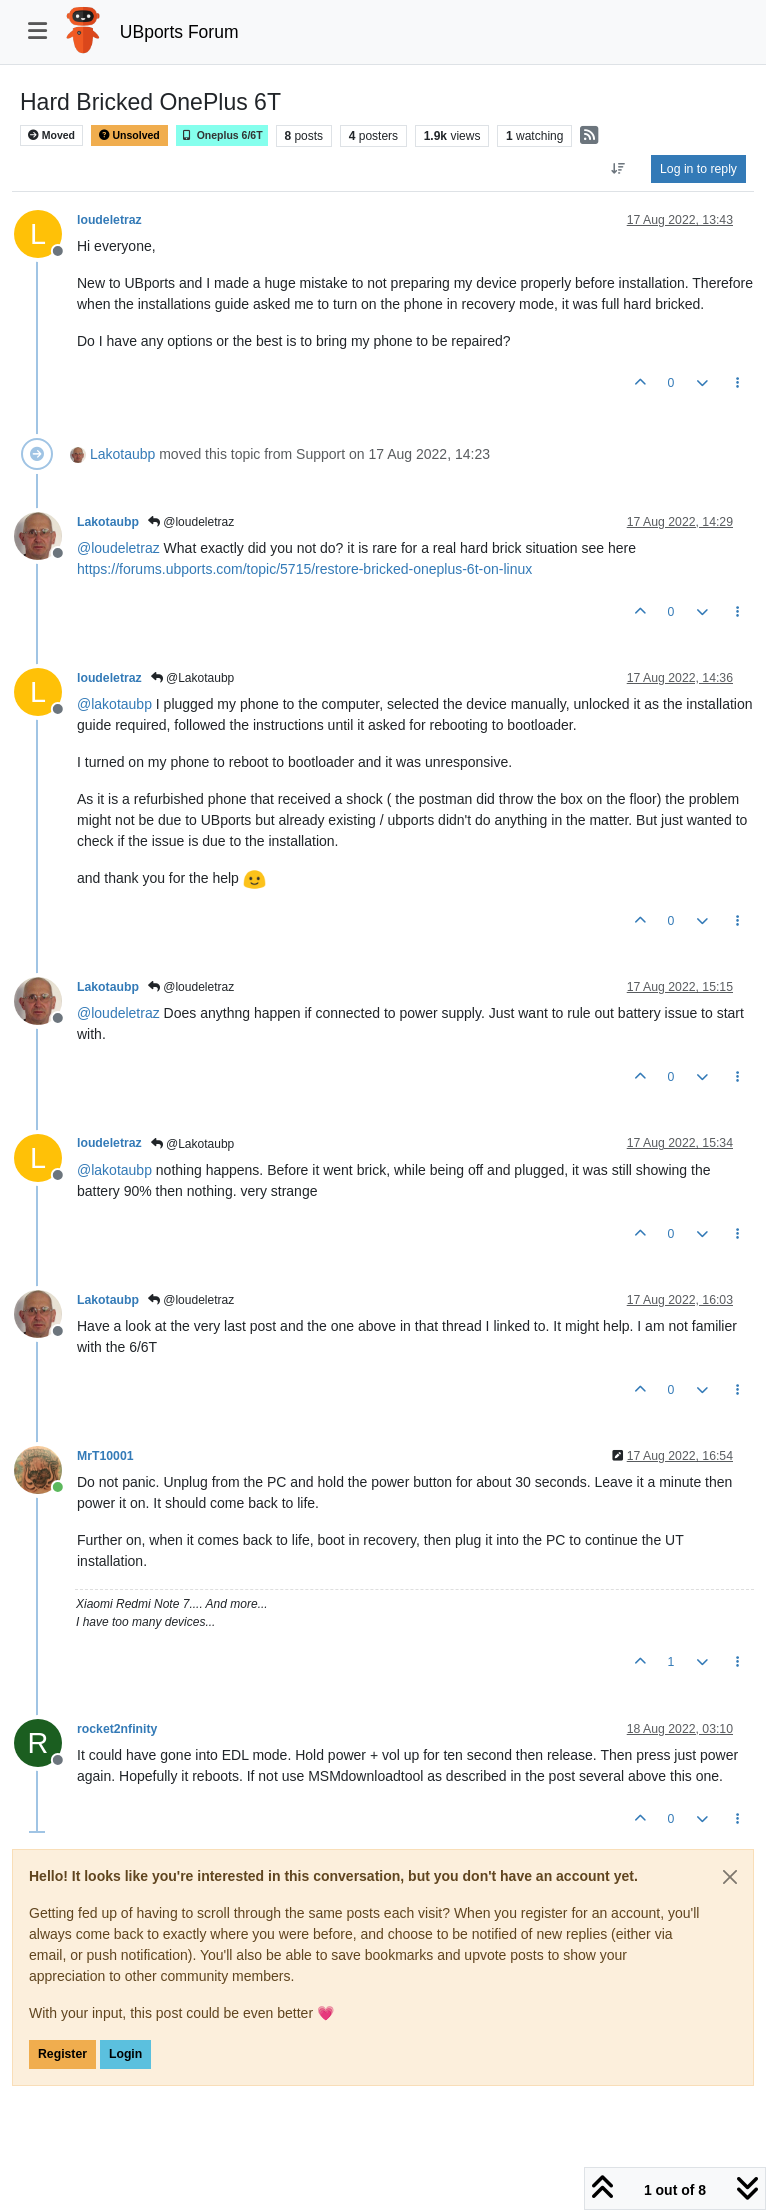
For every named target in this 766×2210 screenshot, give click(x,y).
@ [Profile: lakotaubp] (114, 704)
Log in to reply (698, 169)
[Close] (730, 1877)
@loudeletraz (191, 522)
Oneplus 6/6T (222, 135)
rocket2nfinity (117, 1729)
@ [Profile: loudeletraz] (118, 548)
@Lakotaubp (193, 678)
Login (125, 2054)
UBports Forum (179, 32)
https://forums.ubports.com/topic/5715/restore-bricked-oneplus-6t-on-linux (304, 569)
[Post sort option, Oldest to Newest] (618, 169)
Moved (51, 135)
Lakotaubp (122, 454)
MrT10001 (105, 1456)
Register (62, 2054)
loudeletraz (109, 220)
